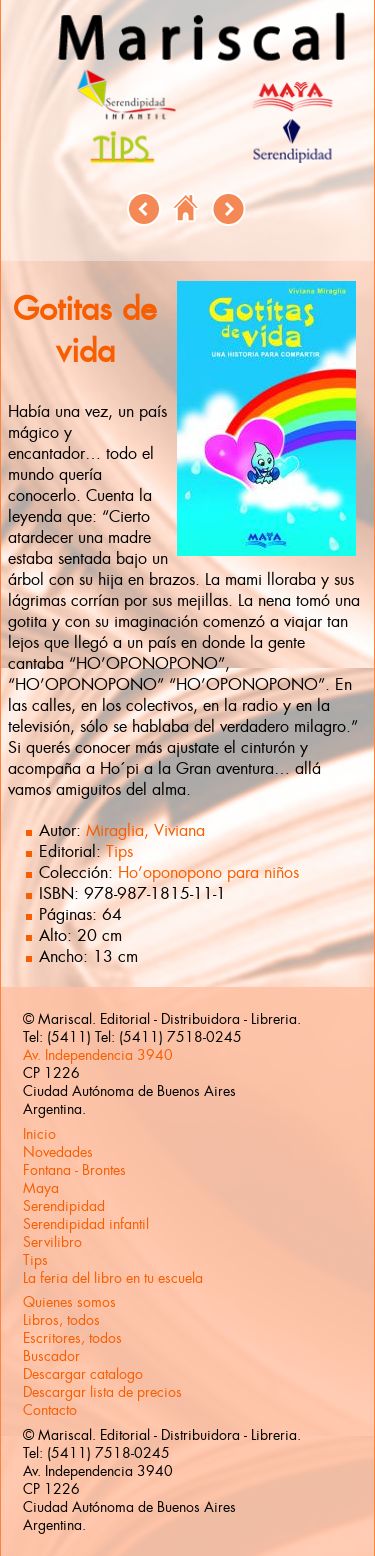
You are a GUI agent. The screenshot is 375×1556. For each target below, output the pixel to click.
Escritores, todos (72, 1338)
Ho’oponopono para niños (208, 872)
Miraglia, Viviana (145, 830)
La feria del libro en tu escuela (113, 1278)
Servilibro (52, 1242)
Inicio (39, 1134)
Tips (119, 851)
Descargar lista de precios (102, 1392)
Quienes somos (69, 1302)
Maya (41, 1188)
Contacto (50, 1410)
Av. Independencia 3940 (98, 1055)
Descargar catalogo (83, 1374)
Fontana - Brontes (74, 1170)
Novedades (58, 1152)
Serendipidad (64, 1206)
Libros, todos (61, 1320)
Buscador (51, 1356)
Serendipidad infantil (86, 1224)
